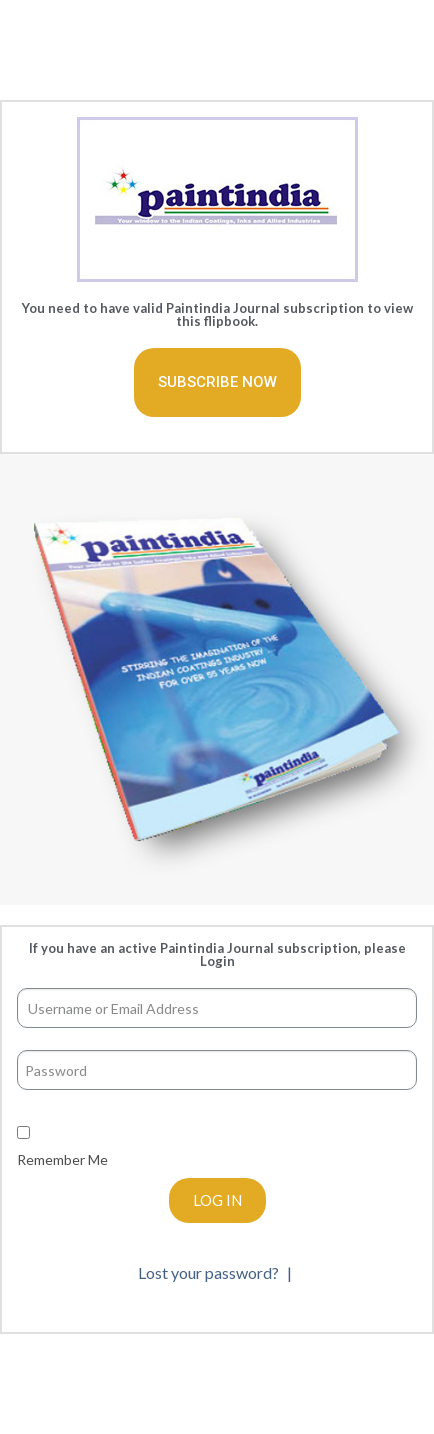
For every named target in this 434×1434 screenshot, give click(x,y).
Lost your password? (210, 1272)
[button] (217, 382)
